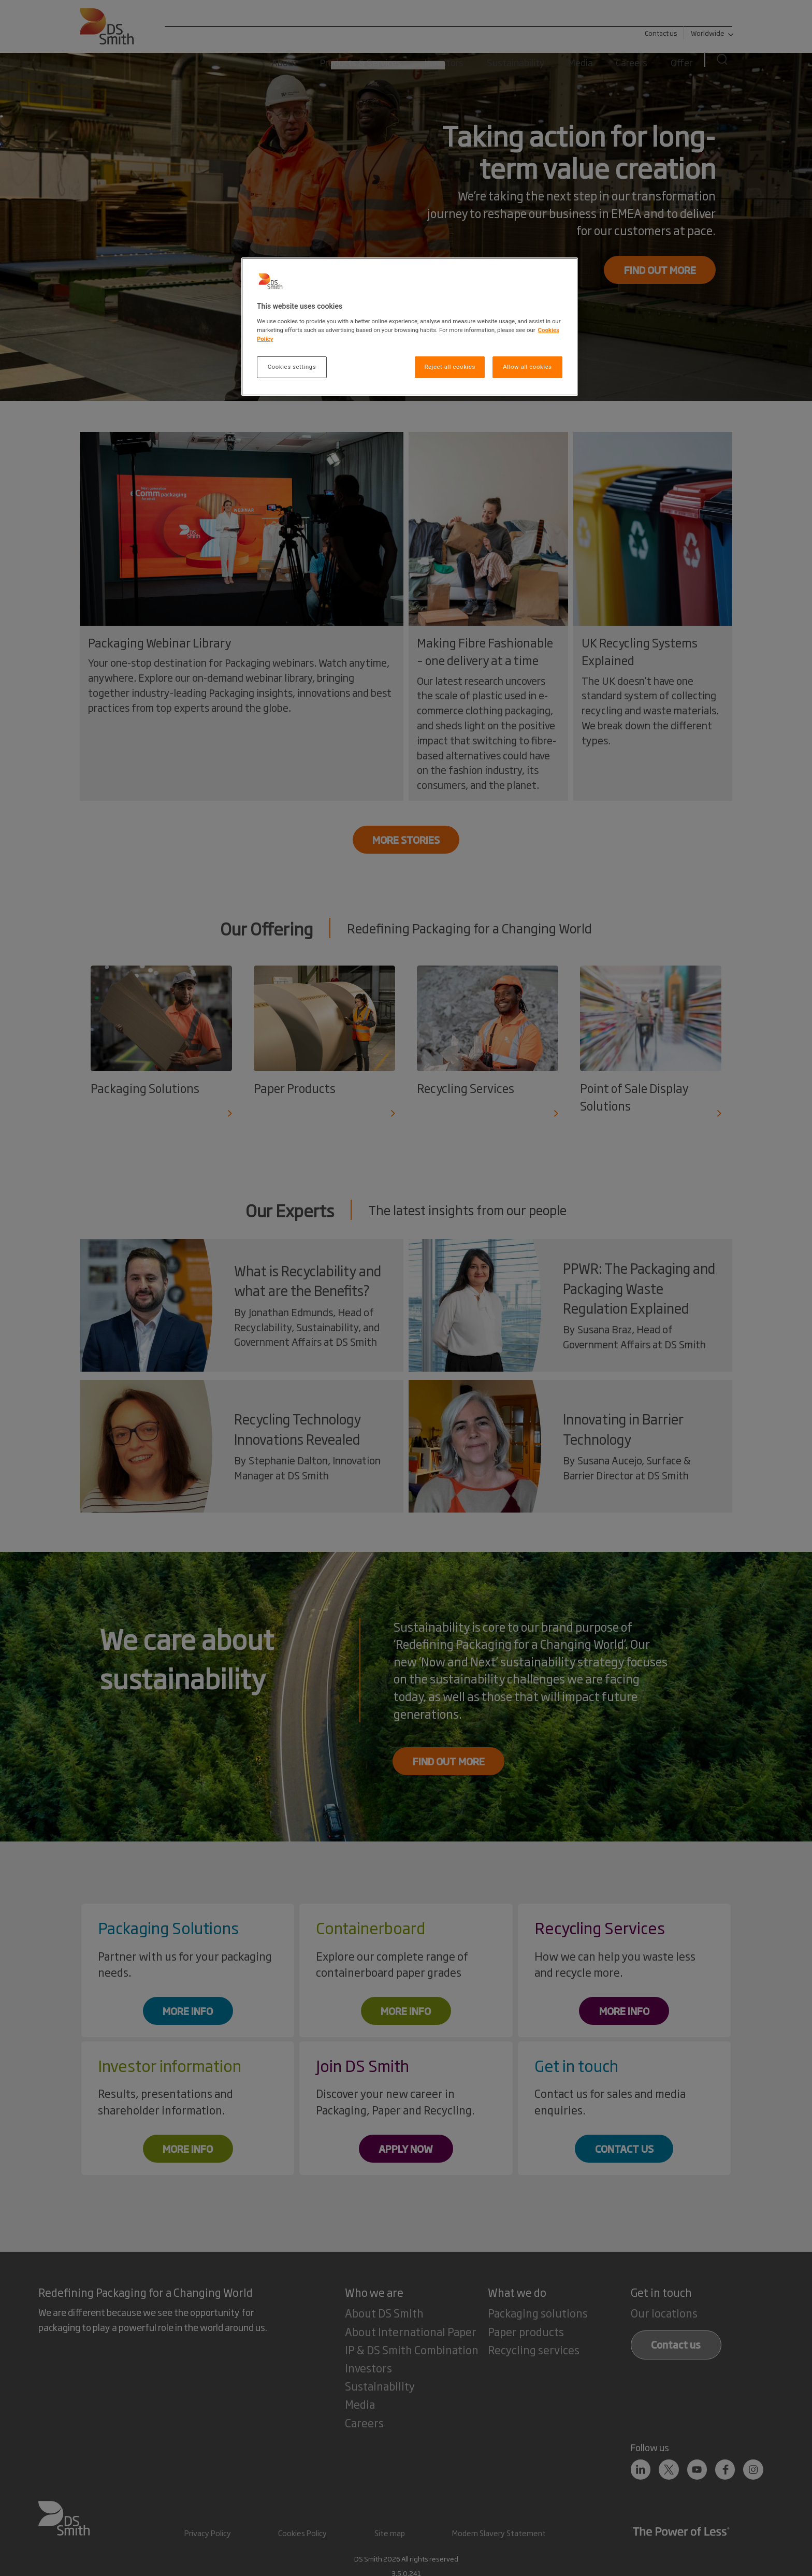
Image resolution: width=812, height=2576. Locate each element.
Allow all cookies (527, 366)
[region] (409, 326)
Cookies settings (292, 366)
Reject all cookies (449, 366)
